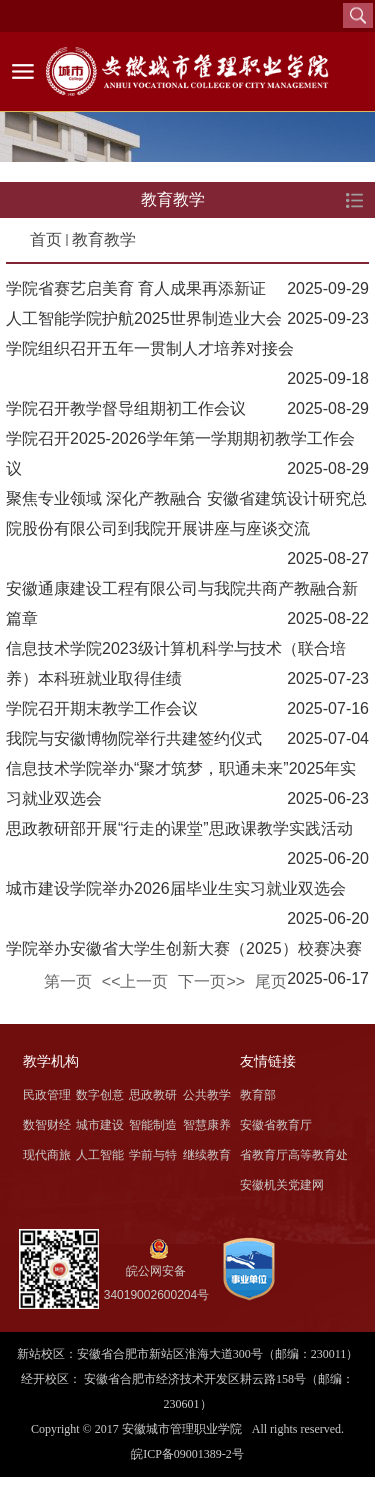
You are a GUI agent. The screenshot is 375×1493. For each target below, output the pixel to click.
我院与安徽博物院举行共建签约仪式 (134, 738)
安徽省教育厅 (276, 1125)
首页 (46, 239)
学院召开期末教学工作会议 (102, 708)
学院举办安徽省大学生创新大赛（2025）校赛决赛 (184, 948)
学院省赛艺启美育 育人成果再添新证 (136, 288)
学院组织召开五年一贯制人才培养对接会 (150, 348)
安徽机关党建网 (282, 1185)
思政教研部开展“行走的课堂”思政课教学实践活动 (179, 828)
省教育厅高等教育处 (294, 1155)
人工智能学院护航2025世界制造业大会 (144, 318)
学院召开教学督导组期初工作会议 (126, 408)
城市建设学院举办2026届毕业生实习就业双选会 (176, 888)
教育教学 (104, 239)
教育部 (258, 1095)
